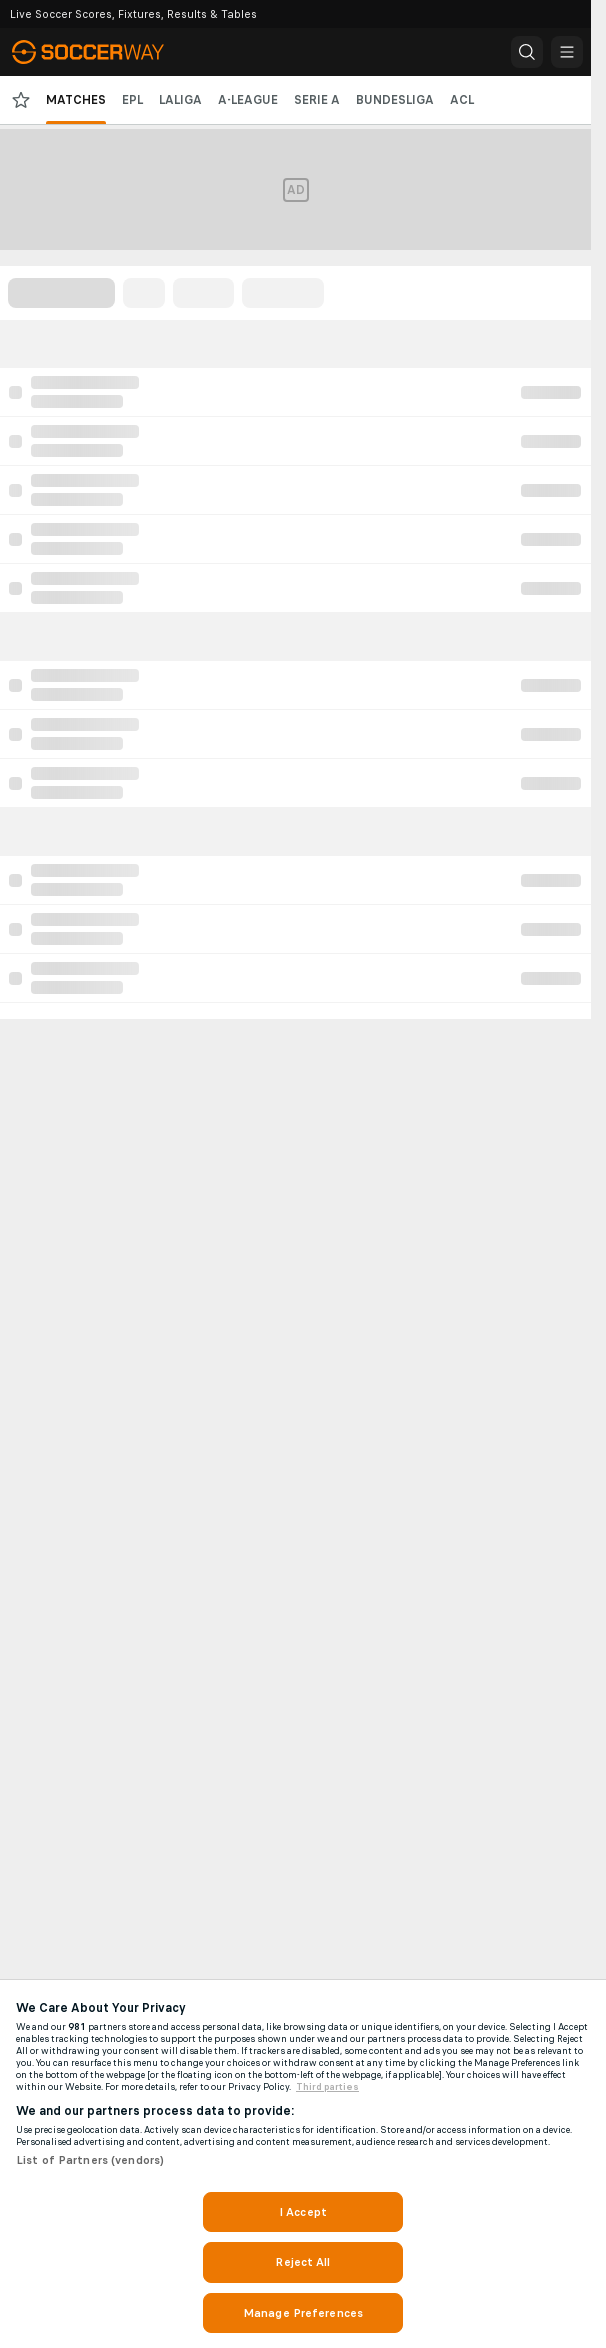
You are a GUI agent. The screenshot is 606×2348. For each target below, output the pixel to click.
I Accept (303, 2212)
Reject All (302, 2262)
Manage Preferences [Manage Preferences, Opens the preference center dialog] (303, 2313)
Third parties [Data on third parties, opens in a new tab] (327, 2087)
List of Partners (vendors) (90, 2160)
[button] (527, 52)
